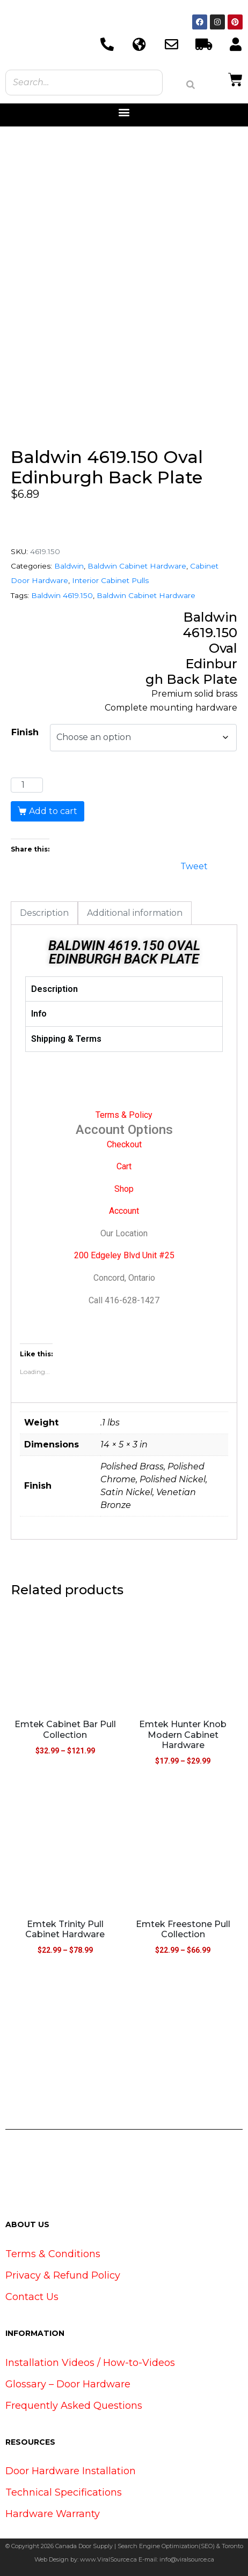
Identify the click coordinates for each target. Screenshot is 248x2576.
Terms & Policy (124, 1115)
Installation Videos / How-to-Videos (90, 2363)
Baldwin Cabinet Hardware (136, 566)
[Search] (190, 84)
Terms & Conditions (52, 2254)
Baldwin (69, 566)
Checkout (124, 1144)
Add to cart (53, 811)
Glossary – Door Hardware (67, 2384)
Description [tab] (44, 913)
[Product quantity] (27, 785)
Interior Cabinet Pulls (110, 580)
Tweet (194, 865)
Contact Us (32, 2297)
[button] (124, 112)
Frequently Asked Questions (73, 2405)
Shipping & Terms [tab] (66, 1039)
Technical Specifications (63, 2492)
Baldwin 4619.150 (62, 595)
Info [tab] (39, 1014)
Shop (124, 1189)
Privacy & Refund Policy (62, 2275)
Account (124, 1211)
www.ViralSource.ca (108, 2559)
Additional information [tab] (135, 913)
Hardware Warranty (52, 2514)
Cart (124, 1166)
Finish (25, 732)
